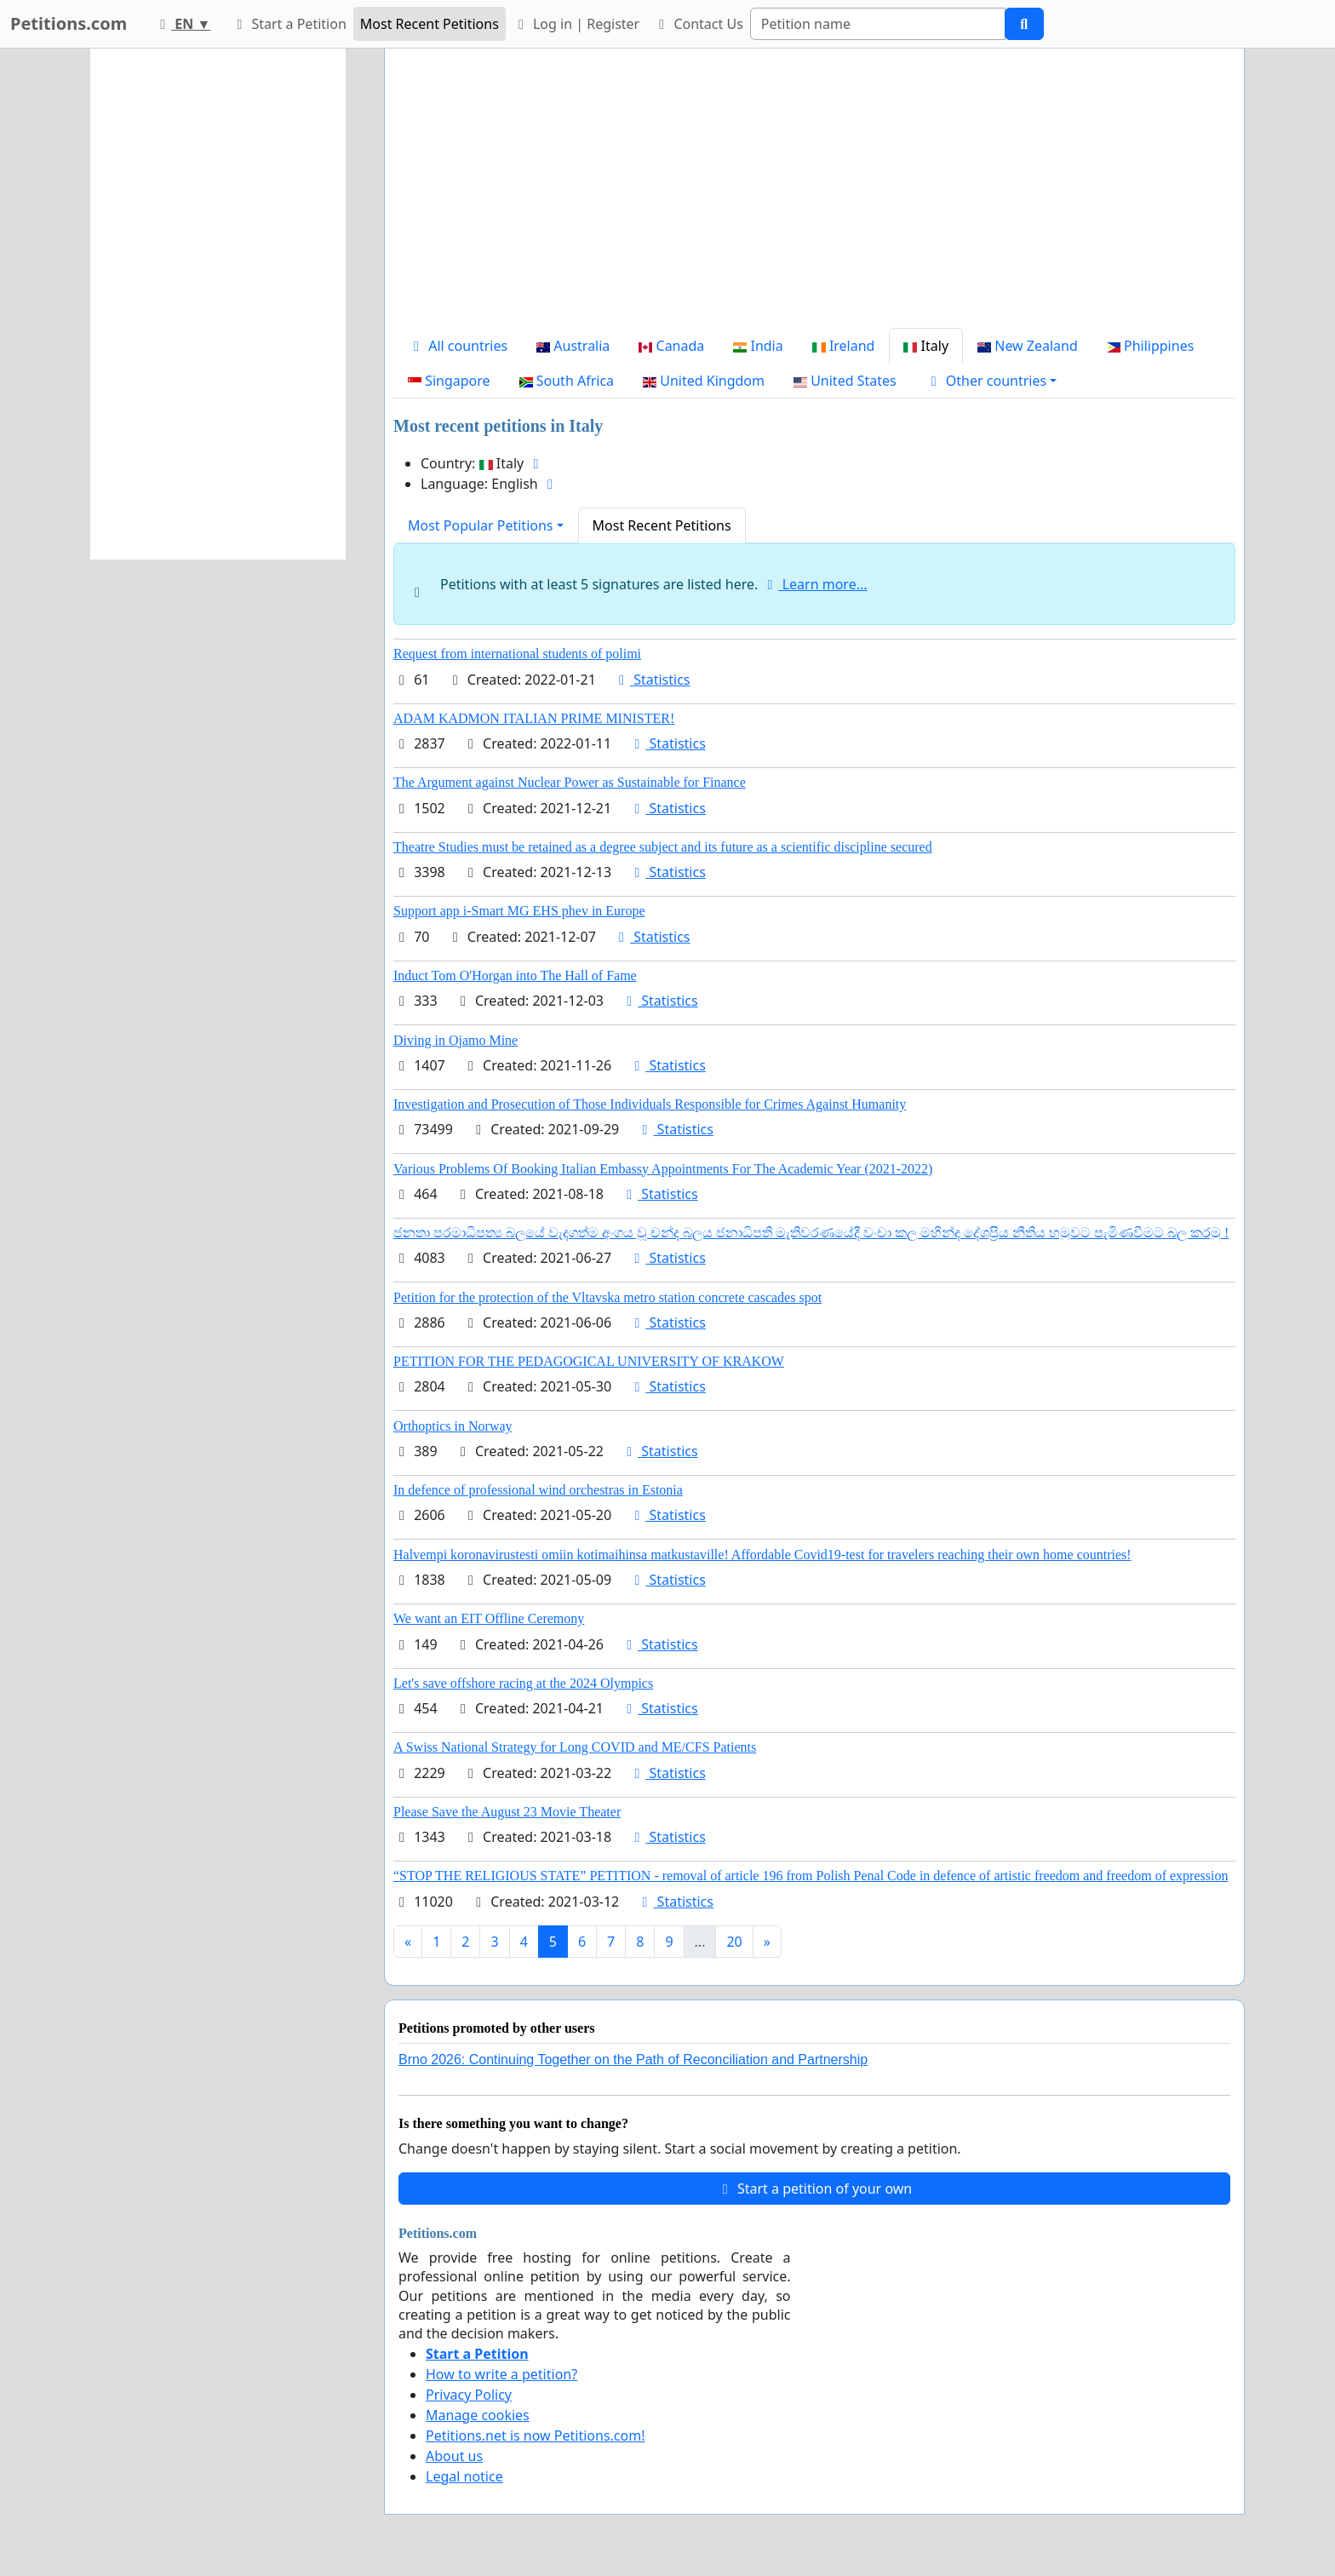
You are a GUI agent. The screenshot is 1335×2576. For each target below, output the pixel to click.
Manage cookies (478, 2415)
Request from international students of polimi (517, 653)
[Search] (878, 24)
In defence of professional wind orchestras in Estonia (538, 1490)
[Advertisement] (814, 195)
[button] (991, 381)
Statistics (651, 679)
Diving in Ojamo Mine (455, 1040)
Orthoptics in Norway (453, 1426)
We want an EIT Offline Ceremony (488, 1618)
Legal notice (464, 2476)
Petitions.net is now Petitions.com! (535, 2435)
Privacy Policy (469, 2394)
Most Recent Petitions (429, 23)
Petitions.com (68, 23)
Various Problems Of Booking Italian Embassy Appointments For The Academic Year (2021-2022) (662, 1169)
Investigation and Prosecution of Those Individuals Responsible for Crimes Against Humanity (649, 1104)
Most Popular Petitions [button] (480, 525)
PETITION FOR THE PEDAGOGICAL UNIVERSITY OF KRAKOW (588, 1361)
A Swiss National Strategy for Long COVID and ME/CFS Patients (574, 1747)
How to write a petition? (501, 2374)
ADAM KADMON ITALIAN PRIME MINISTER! (533, 718)
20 (734, 1941)
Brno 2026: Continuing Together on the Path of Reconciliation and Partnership (633, 2059)
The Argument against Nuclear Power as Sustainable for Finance (569, 782)
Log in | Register (576, 23)
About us (454, 2456)
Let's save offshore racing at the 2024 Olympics (523, 1683)
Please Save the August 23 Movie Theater (507, 1811)
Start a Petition (288, 23)
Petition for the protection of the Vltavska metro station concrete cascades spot (607, 1297)
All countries (457, 345)
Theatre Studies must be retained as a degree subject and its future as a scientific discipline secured (662, 847)
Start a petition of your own (814, 2188)
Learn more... (815, 584)
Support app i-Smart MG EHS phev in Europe (519, 911)
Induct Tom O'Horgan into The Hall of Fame (515, 975)
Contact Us (698, 23)
